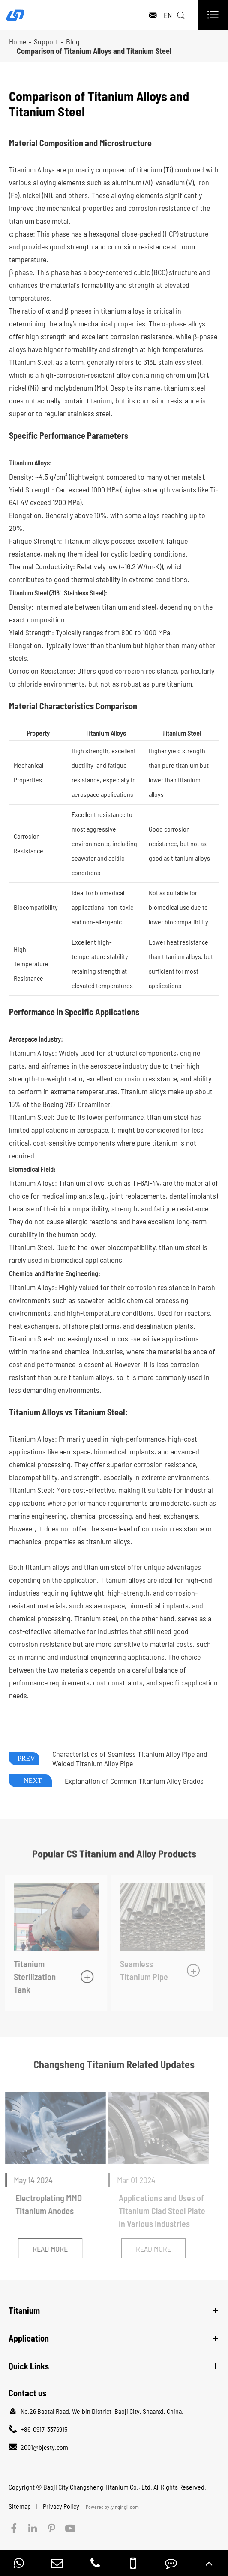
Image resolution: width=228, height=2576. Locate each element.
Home (17, 41)
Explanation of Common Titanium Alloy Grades (134, 1780)
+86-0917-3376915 (44, 2429)
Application (29, 2338)
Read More (46, 2248)
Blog (73, 41)
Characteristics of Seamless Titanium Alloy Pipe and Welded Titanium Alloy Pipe (129, 1758)
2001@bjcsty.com (44, 2447)
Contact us (27, 2393)
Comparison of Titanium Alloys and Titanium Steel (94, 51)
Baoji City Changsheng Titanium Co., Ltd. (97, 2487)
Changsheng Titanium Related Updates (114, 2064)
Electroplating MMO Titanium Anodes (45, 2204)
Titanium (24, 2310)
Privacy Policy (62, 2506)
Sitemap (20, 2506)
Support (46, 41)
